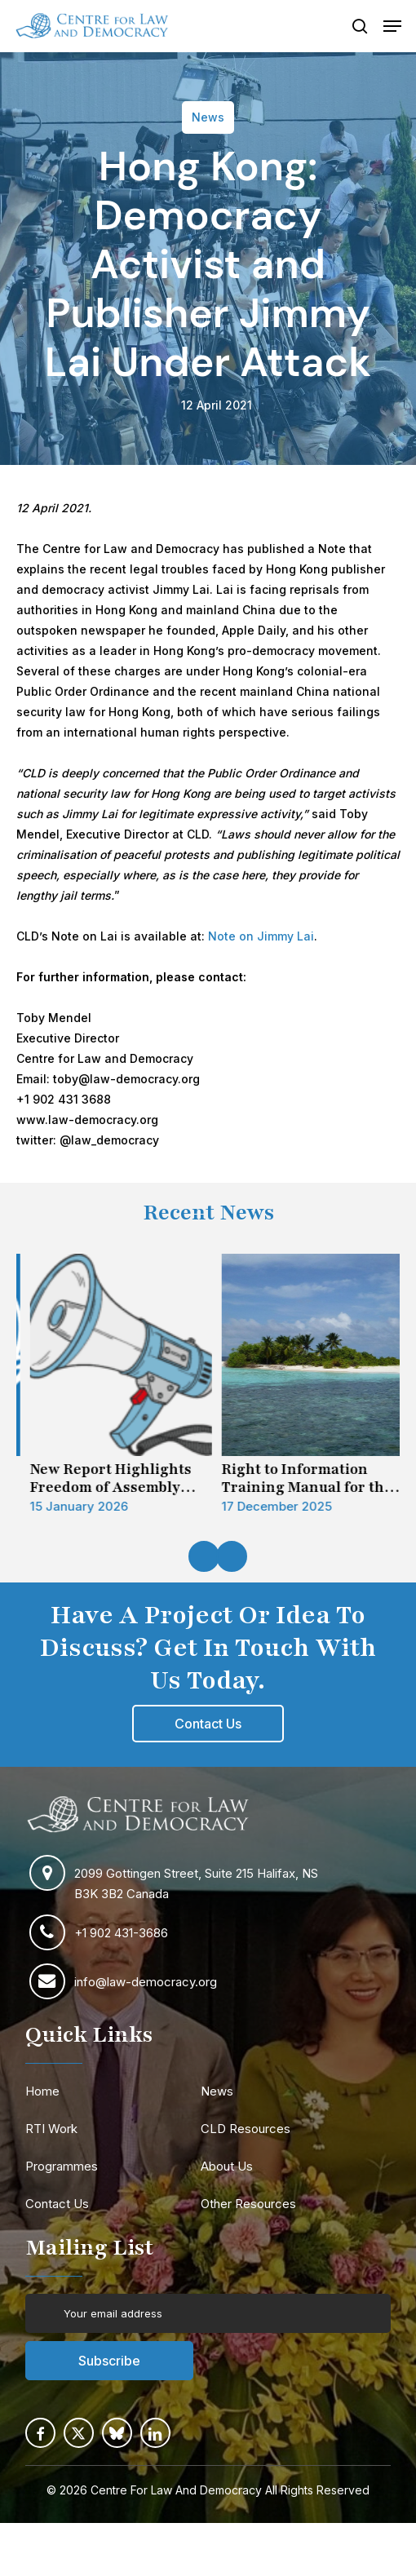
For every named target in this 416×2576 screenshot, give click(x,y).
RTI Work (51, 2128)
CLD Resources (245, 2128)
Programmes (61, 2166)
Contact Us (57, 2203)
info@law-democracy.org (145, 1982)
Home (42, 2091)
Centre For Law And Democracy (176, 2490)
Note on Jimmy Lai (261, 936)
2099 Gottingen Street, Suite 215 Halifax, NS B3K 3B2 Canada (196, 1883)
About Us (227, 2166)
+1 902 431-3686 (121, 1933)
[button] (392, 26)
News (217, 2091)
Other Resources (248, 2203)
